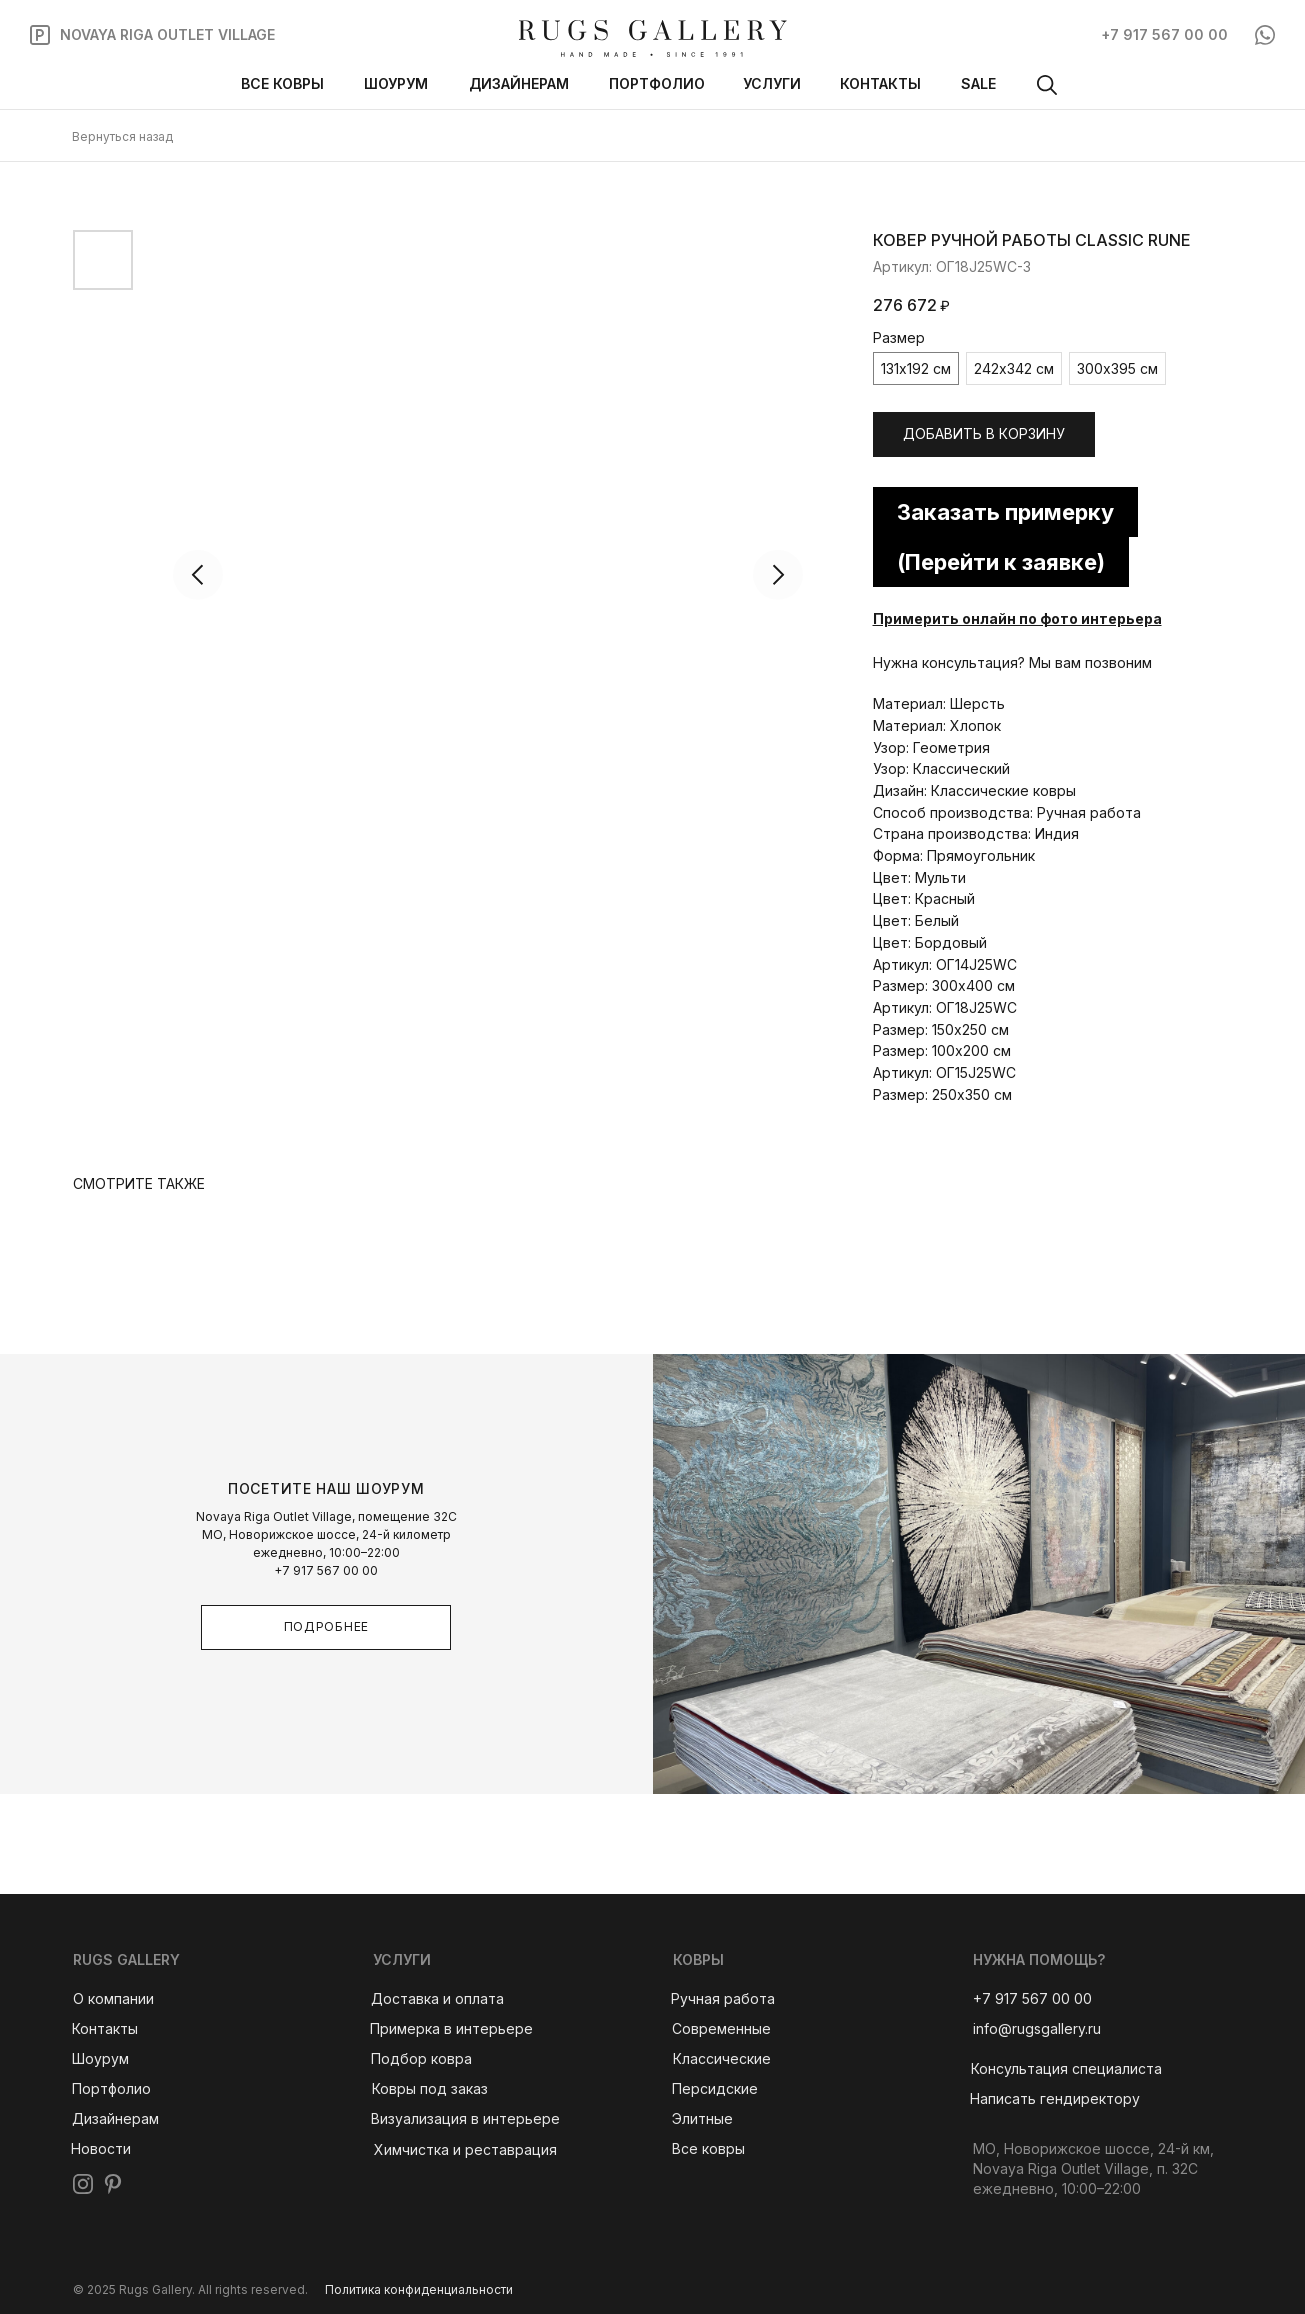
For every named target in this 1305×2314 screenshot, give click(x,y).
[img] (653, 38)
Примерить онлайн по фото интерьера (1017, 618)
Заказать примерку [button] (1005, 512)
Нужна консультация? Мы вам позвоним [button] (1012, 662)
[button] (1067, 2069)
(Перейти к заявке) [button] (1001, 562)
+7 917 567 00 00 (326, 1570)
